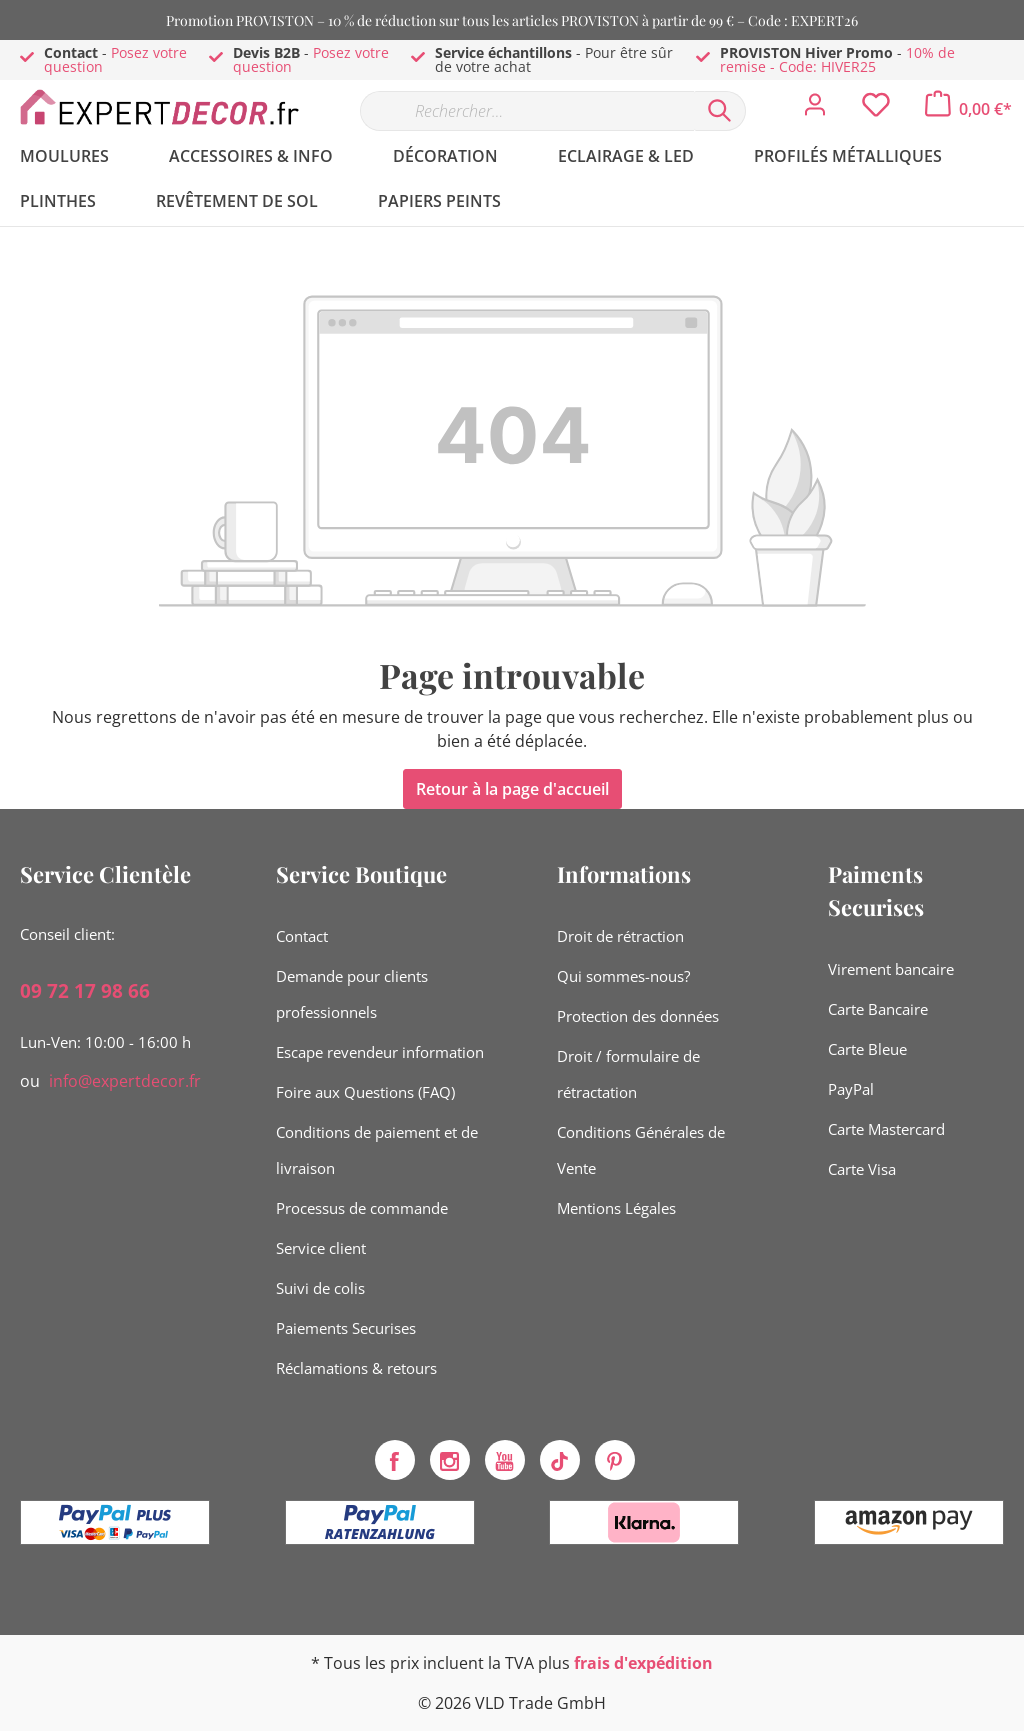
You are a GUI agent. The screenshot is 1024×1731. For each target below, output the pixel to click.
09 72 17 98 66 (85, 991)
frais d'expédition (643, 1663)
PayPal (851, 1089)
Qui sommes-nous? (623, 976)
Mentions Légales (616, 1208)
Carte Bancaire (878, 1009)
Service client (321, 1248)
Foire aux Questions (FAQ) (365, 1092)
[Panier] (968, 109)
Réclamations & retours (356, 1368)
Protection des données (638, 1016)
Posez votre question (115, 59)
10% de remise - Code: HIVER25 (837, 59)
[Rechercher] (720, 111)
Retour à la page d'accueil (512, 789)
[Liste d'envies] (876, 110)
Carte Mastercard (886, 1129)
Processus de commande (362, 1208)
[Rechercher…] (527, 111)
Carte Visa (862, 1169)
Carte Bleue (867, 1049)
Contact (302, 936)
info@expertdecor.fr (125, 1081)
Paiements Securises (346, 1328)
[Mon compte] (815, 110)
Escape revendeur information (380, 1052)
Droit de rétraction (620, 936)
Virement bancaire (891, 969)
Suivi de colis (320, 1288)
